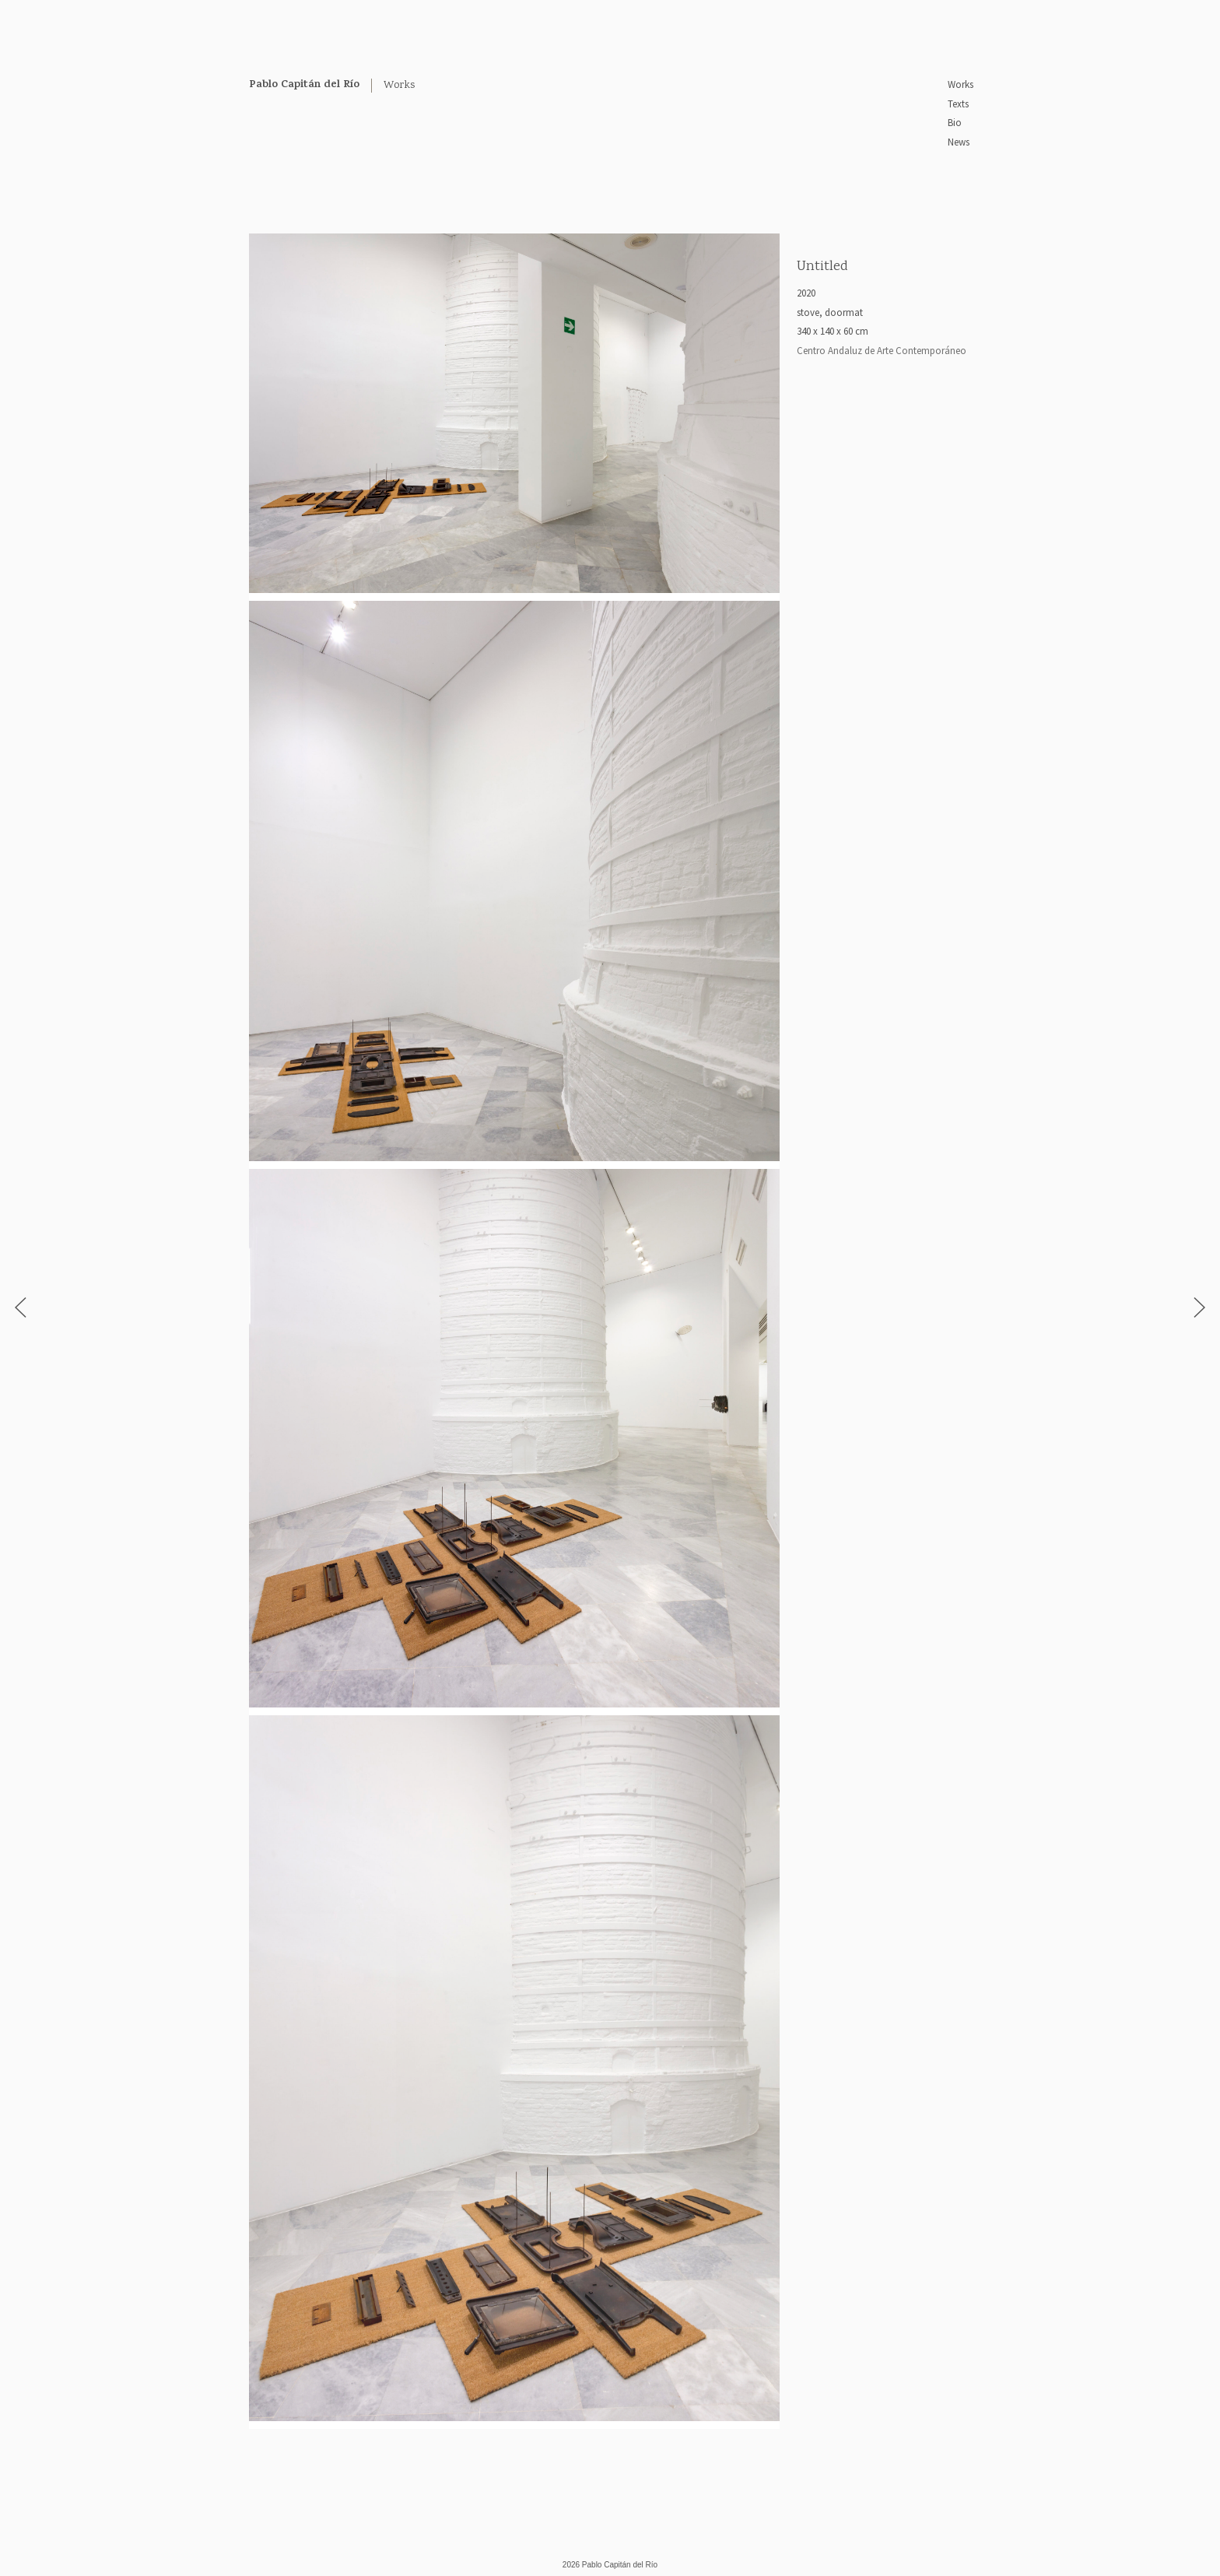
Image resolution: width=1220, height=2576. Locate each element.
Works (960, 84)
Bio (955, 122)
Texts (958, 104)
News (958, 142)
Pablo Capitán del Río (304, 85)
